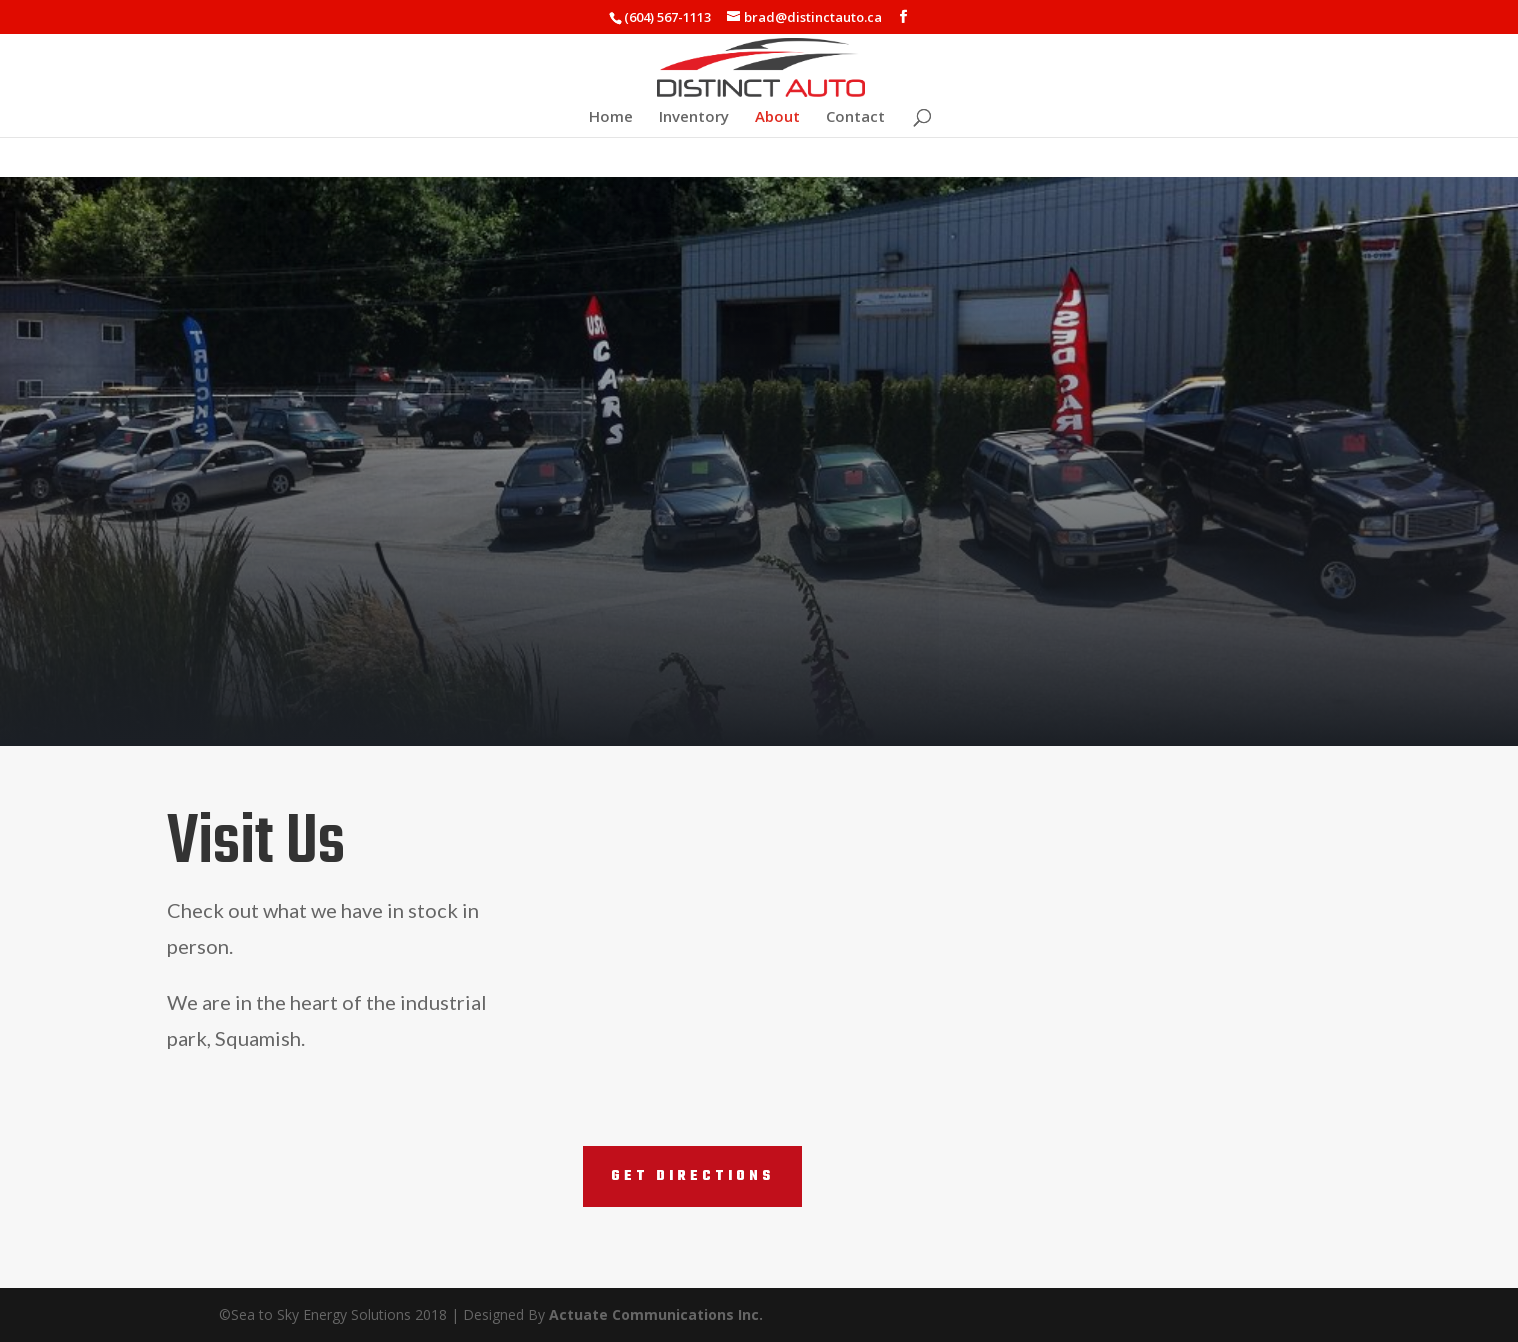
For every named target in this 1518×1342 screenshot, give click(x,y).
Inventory (694, 117)
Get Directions (692, 1176)
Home (611, 117)
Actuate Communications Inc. (656, 1314)
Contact (855, 117)
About (777, 117)
